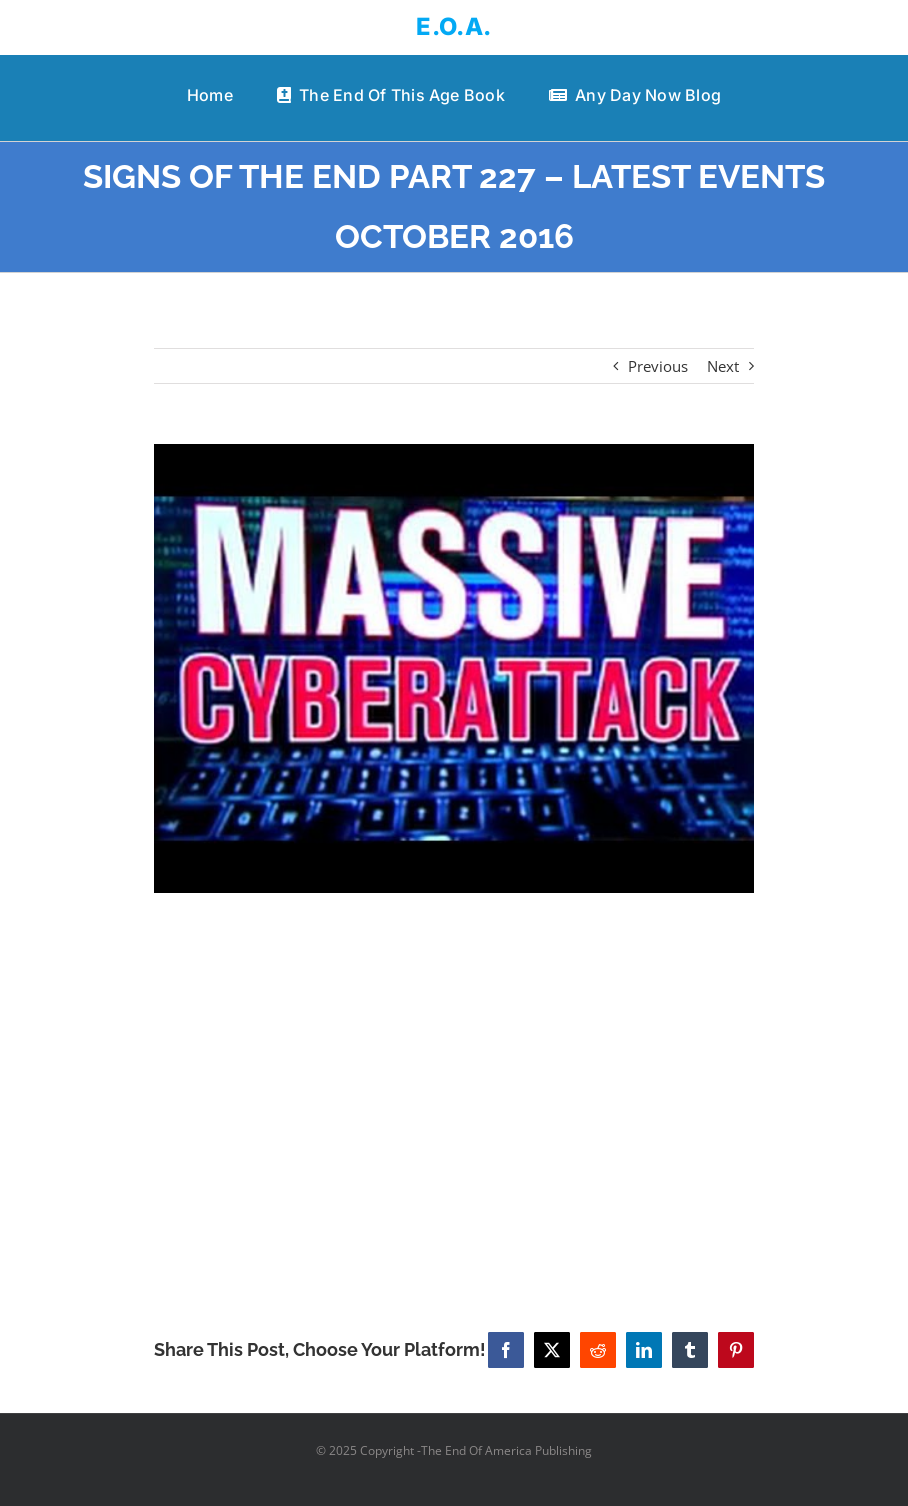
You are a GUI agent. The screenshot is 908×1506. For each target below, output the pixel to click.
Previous (658, 366)
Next (723, 366)
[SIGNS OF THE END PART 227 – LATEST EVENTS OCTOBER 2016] (453, 668)
